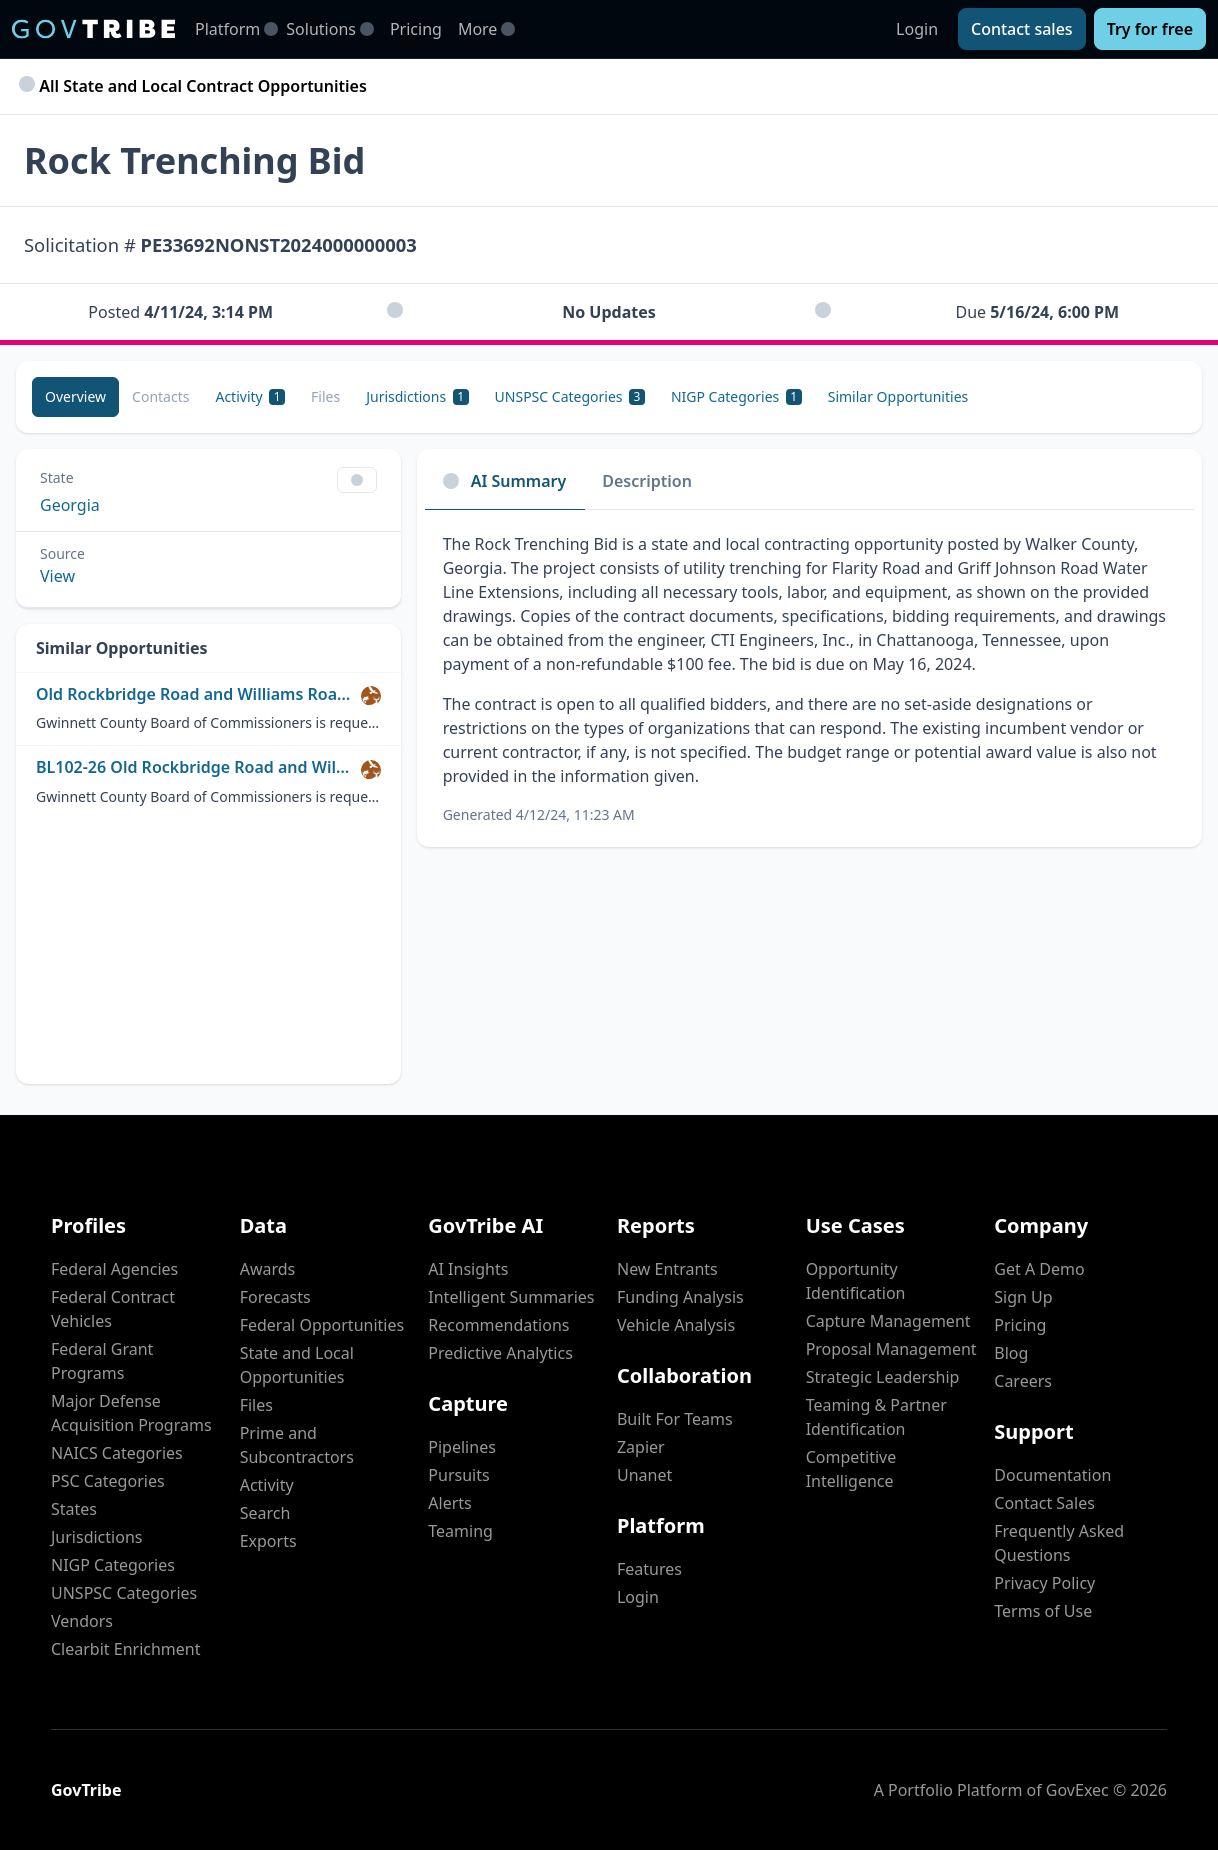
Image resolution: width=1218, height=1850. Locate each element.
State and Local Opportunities (297, 1365)
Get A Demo (1039, 1269)
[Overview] (75, 397)
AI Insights (468, 1269)
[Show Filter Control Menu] (357, 480)
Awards (268, 1269)
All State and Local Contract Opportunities (195, 86)
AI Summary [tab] (505, 481)
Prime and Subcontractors (297, 1445)
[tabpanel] (809, 678)
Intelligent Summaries (511, 1297)
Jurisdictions (96, 1537)
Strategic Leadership (883, 1377)
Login (917, 29)
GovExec (1077, 1790)
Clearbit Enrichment (126, 1649)
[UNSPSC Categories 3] (570, 397)
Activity (267, 1485)
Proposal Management (891, 1349)
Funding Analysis (680, 1297)
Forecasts (275, 1297)
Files (256, 1405)
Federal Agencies (114, 1269)
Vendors (82, 1621)
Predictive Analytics (500, 1353)
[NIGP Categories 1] (736, 397)
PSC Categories (108, 1481)
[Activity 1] (250, 397)
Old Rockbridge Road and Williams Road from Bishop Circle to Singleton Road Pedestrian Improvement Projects (194, 694)
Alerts (449, 1503)
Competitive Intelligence (851, 1469)
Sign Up (1023, 1297)
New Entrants (667, 1269)
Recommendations (498, 1325)
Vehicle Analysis (676, 1325)
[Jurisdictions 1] (417, 397)
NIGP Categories (113, 1565)
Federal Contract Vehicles (113, 1309)
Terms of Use (1043, 1611)
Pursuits (458, 1475)
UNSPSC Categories (124, 1593)
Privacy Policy (1044, 1583)
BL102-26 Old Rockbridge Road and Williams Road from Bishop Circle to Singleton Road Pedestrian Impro (194, 767)
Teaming (460, 1531)
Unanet (644, 1475)
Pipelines (462, 1447)
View (57, 576)
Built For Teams (675, 1419)
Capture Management (888, 1321)
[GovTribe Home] (93, 29)
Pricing (416, 29)
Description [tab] (647, 481)
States (74, 1509)
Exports (268, 1541)
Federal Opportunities (322, 1325)
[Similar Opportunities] (898, 397)
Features (649, 1569)
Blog (1011, 1353)
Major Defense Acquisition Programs (131, 1413)
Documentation (1052, 1475)
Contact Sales (1044, 1503)
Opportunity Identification (856, 1281)
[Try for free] (1150, 29)
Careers (1023, 1381)
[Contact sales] (1022, 29)
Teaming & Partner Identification (876, 1417)
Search (265, 1513)
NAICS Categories (117, 1453)
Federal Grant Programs (102, 1361)
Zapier (641, 1447)
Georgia (70, 505)
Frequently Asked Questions (1059, 1543)
